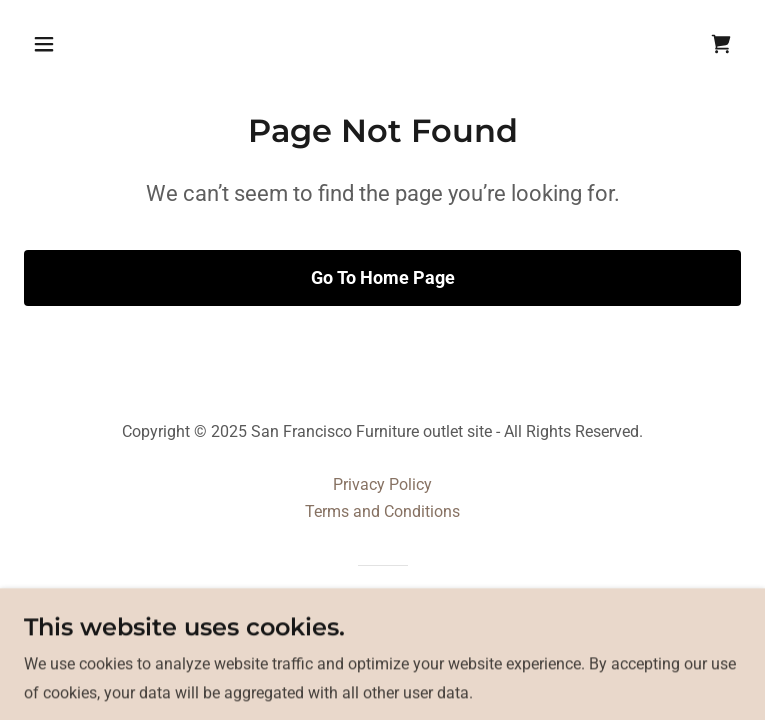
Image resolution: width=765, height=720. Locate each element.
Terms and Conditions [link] (382, 511)
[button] (106, 44)
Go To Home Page (383, 277)
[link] (721, 44)
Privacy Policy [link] (382, 484)
